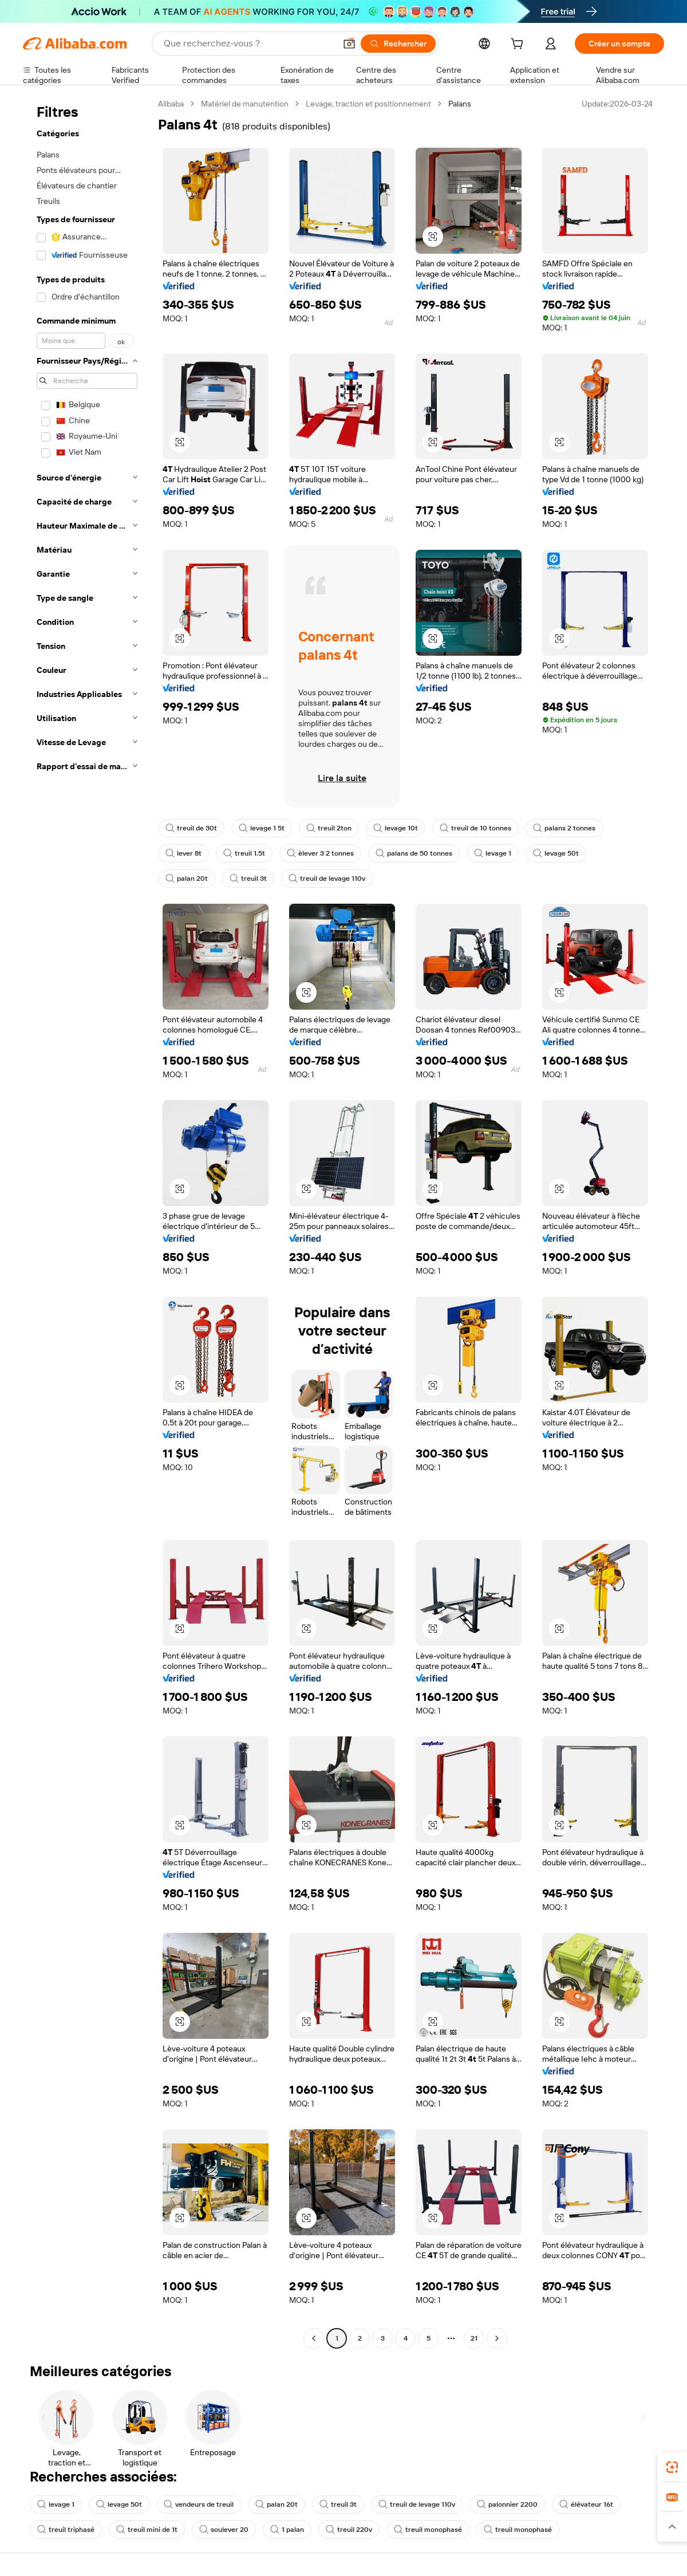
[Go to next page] (497, 2338)
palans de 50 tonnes (414, 853)
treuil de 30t (191, 828)
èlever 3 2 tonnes (320, 853)
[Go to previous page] (313, 2338)
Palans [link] (459, 103)
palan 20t (186, 878)
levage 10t (395, 828)
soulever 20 (223, 2529)
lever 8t (183, 853)
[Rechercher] (398, 43)
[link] (672, 2467)
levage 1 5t (262, 828)
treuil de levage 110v (327, 878)
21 (474, 2338)
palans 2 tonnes (564, 828)
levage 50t (556, 853)
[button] (349, 43)
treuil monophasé (428, 2529)
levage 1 (492, 853)
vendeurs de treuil (199, 2504)
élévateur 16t (586, 2504)
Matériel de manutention (245, 103)
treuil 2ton (329, 828)
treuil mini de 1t (146, 2529)
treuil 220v (349, 2529)
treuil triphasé (65, 2529)
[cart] (519, 45)
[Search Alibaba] (248, 43)
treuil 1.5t (244, 853)
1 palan (287, 2529)
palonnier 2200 (507, 2504)
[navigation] (87, 1222)
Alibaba (171, 103)
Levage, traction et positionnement (368, 103)
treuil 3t (248, 878)
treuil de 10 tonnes (475, 828)
